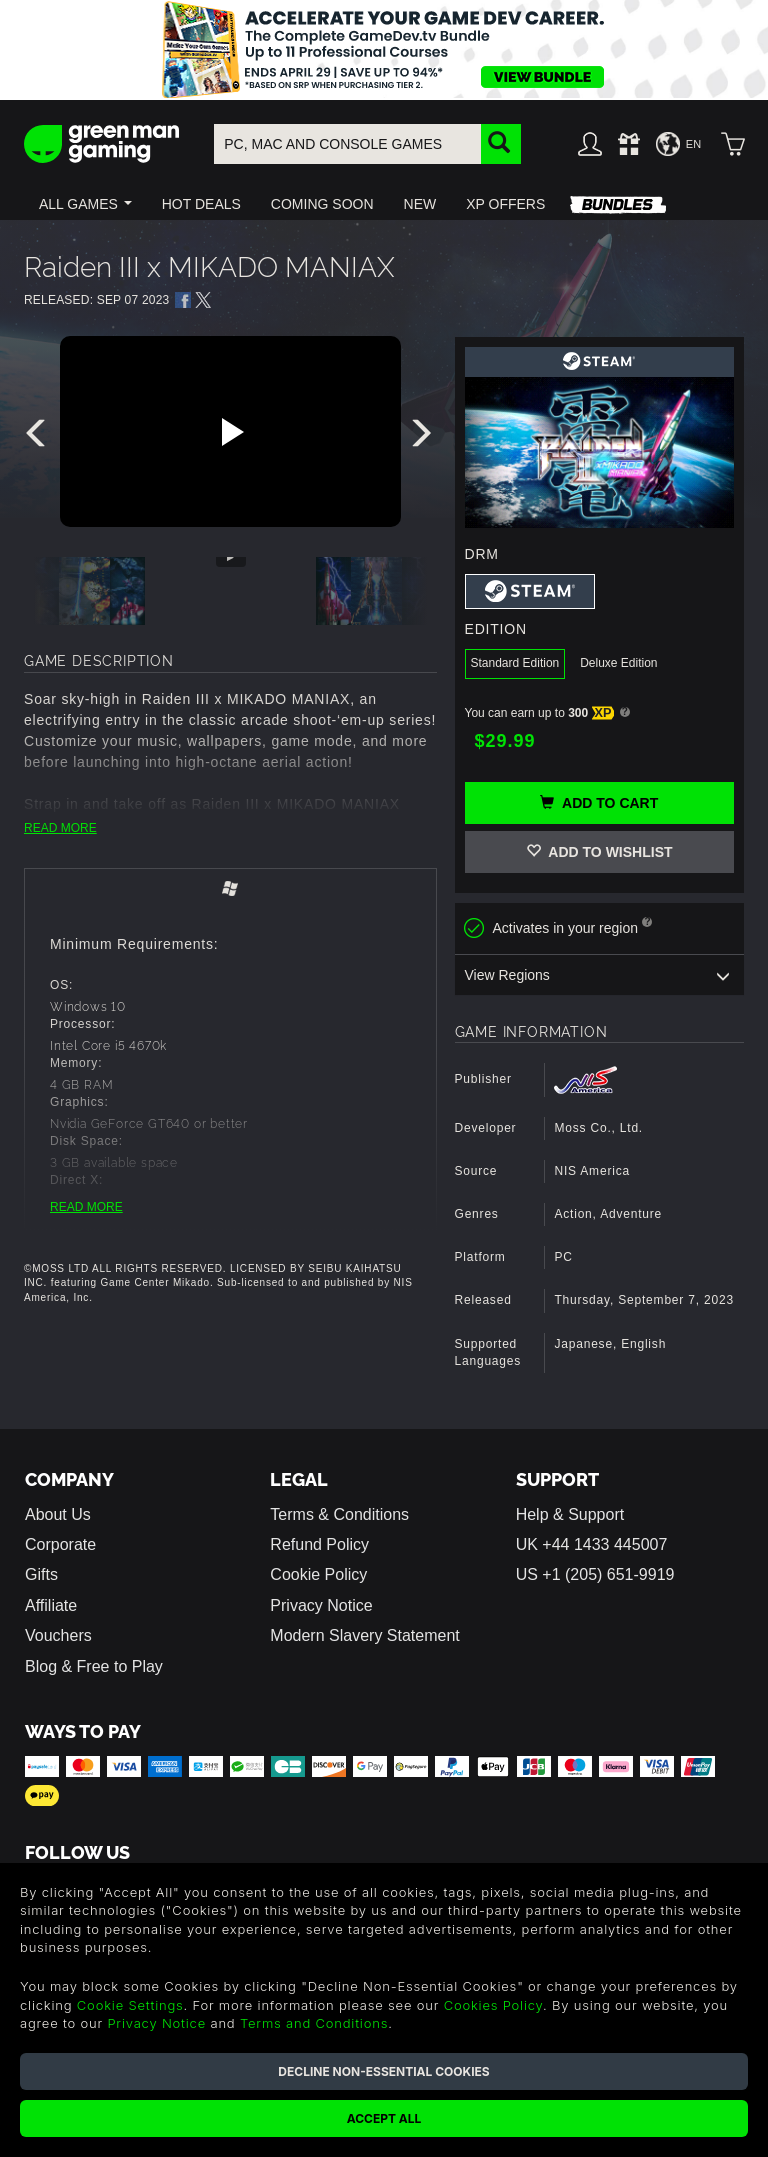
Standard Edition (515, 663)
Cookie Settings (130, 2005)
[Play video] (230, 432)
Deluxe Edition (618, 663)
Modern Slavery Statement (364, 1635)
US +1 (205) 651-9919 (595, 1574)
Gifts (41, 1574)
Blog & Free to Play (94, 1666)
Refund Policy (319, 1544)
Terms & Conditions (339, 1514)
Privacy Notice (321, 1605)
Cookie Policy (318, 1574)
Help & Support (570, 1514)
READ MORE (60, 828)
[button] (85, 204)
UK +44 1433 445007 (592, 1544)
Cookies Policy (493, 2005)
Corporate (60, 1544)
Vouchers (58, 1635)
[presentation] (39, 438)
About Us (58, 1514)
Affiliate (51, 1605)
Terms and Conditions (314, 2023)
